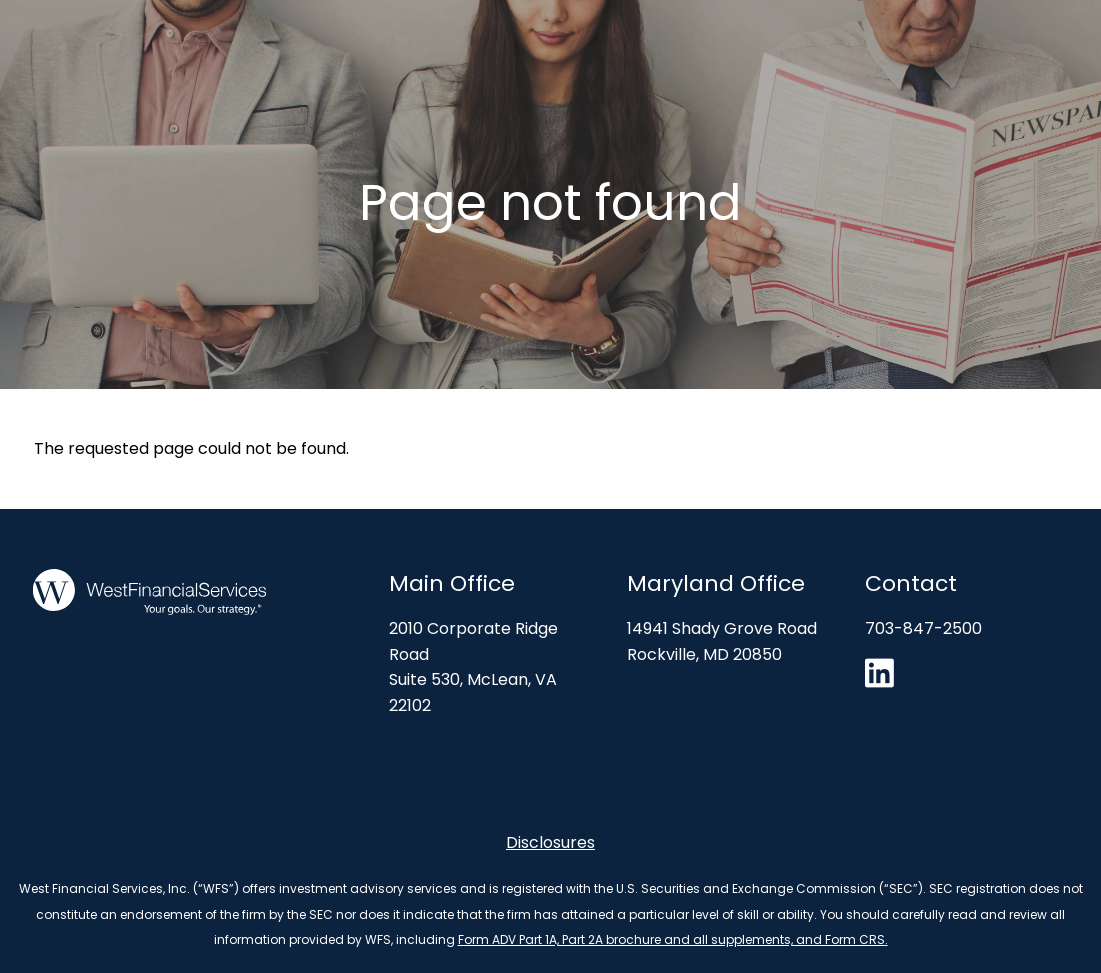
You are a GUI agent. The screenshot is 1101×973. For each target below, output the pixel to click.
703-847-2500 (923, 628)
